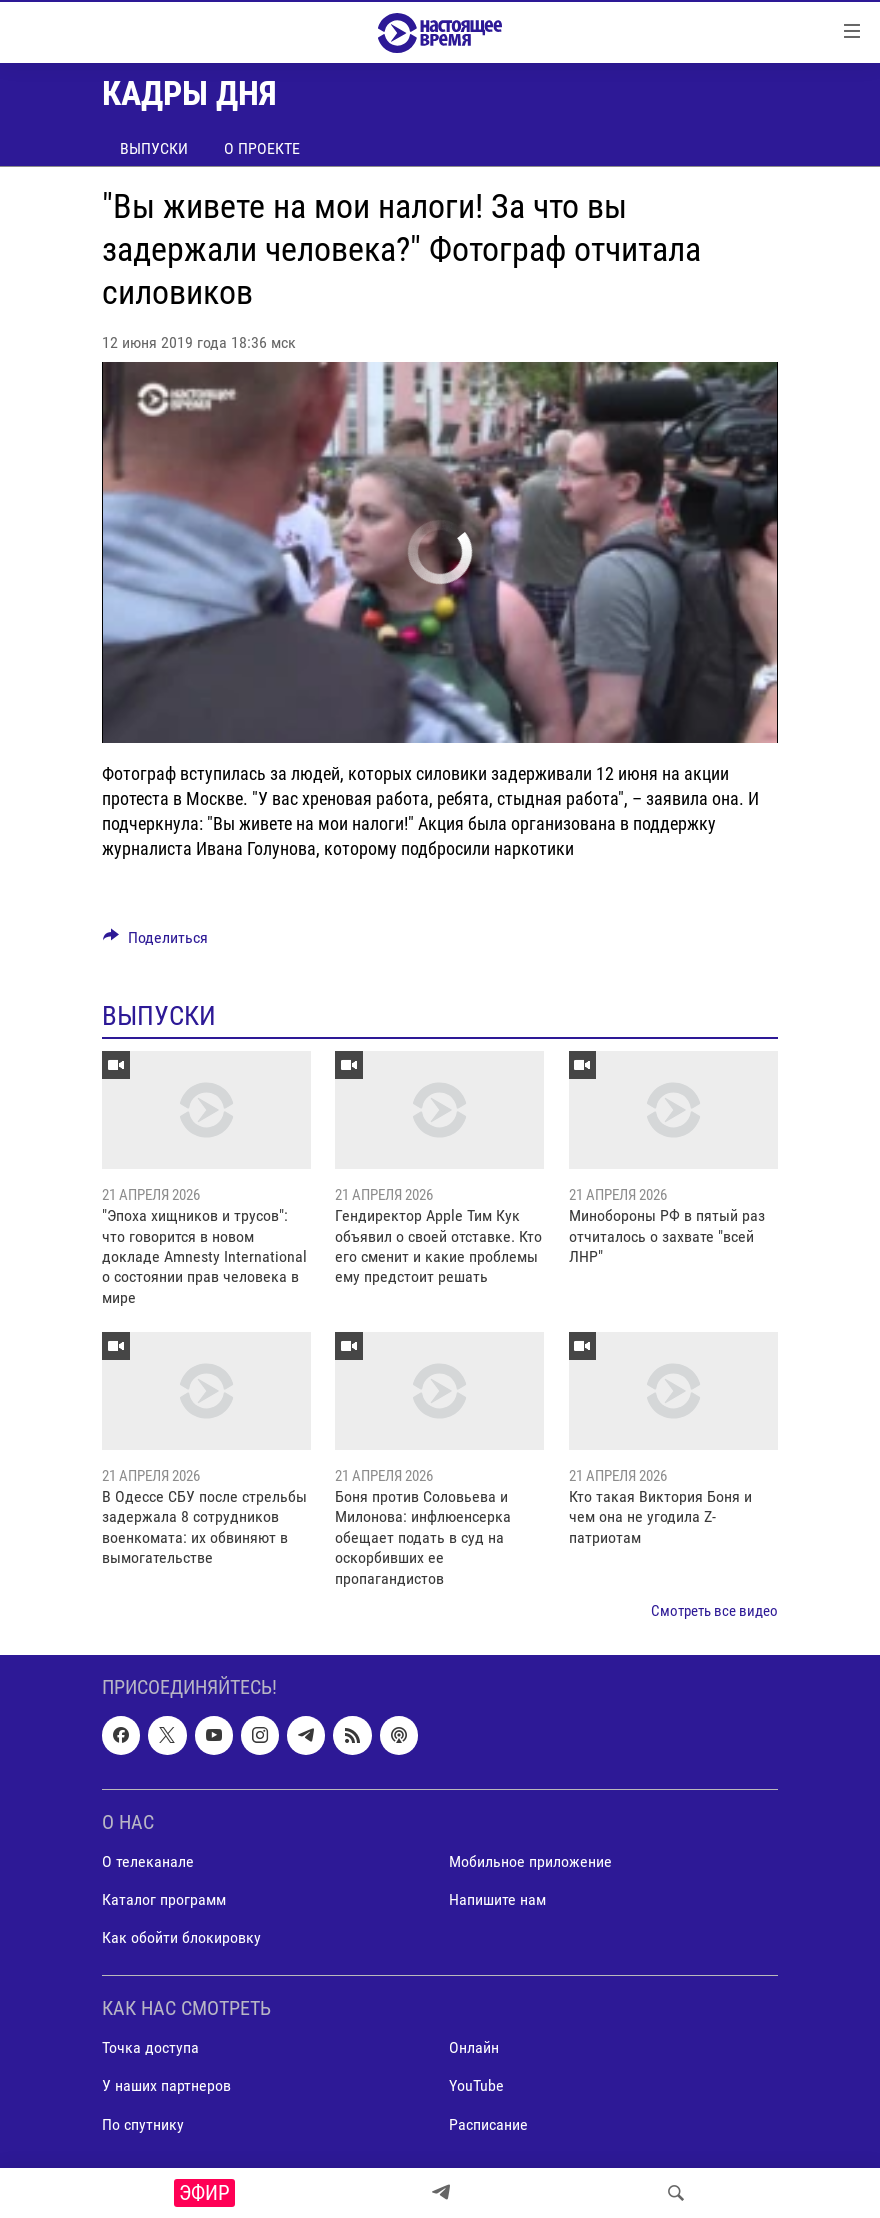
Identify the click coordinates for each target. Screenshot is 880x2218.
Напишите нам (497, 1899)
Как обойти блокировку (181, 1937)
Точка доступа (150, 2048)
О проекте (262, 148)
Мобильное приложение (530, 1861)
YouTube (476, 2086)
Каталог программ (164, 1899)
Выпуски (154, 148)
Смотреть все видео (714, 1611)
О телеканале (148, 1861)
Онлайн (474, 2048)
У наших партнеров (166, 2086)
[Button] (155, 942)
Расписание (488, 2124)
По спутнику (143, 2124)
